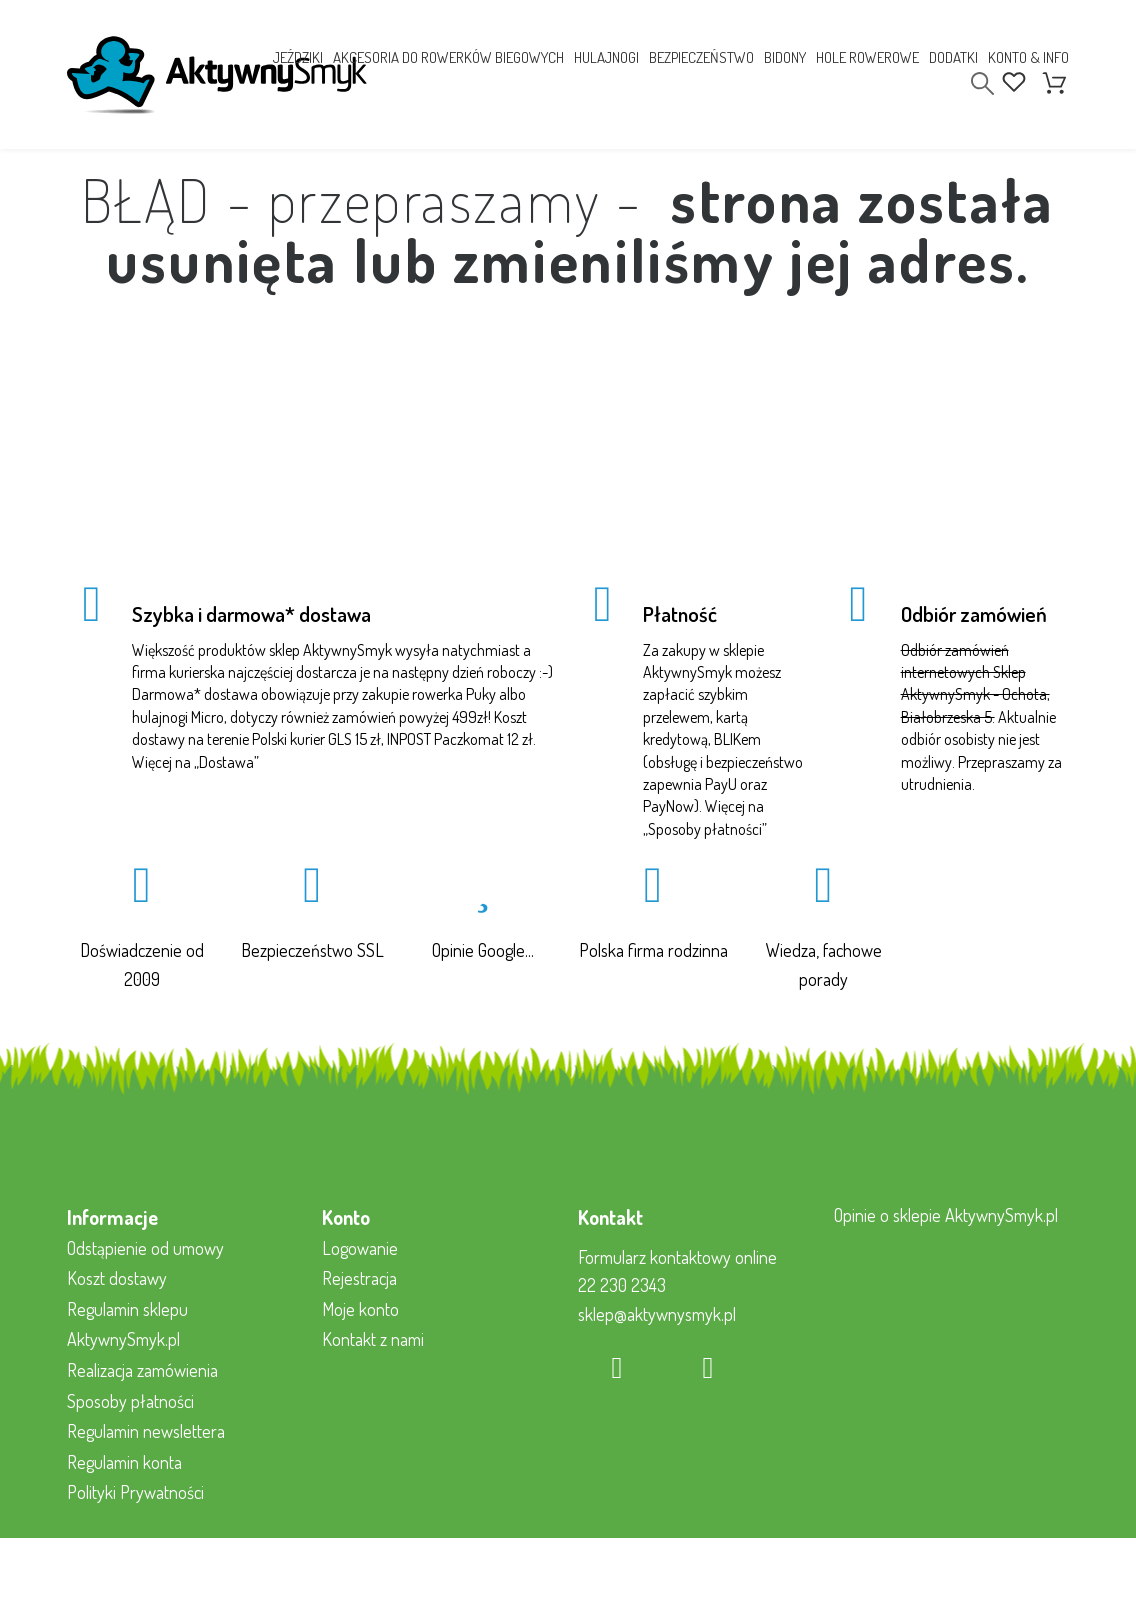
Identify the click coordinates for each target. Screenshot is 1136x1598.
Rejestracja (359, 1278)
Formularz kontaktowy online (677, 1257)
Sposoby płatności (705, 829)
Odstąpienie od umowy (145, 1248)
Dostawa (226, 762)
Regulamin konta (124, 1462)
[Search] (982, 83)
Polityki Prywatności (135, 1492)
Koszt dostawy (117, 1278)
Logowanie (360, 1248)
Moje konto (360, 1309)
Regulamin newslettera (146, 1431)
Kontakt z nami (373, 1339)
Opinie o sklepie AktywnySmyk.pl (946, 1215)
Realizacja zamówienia (142, 1370)
